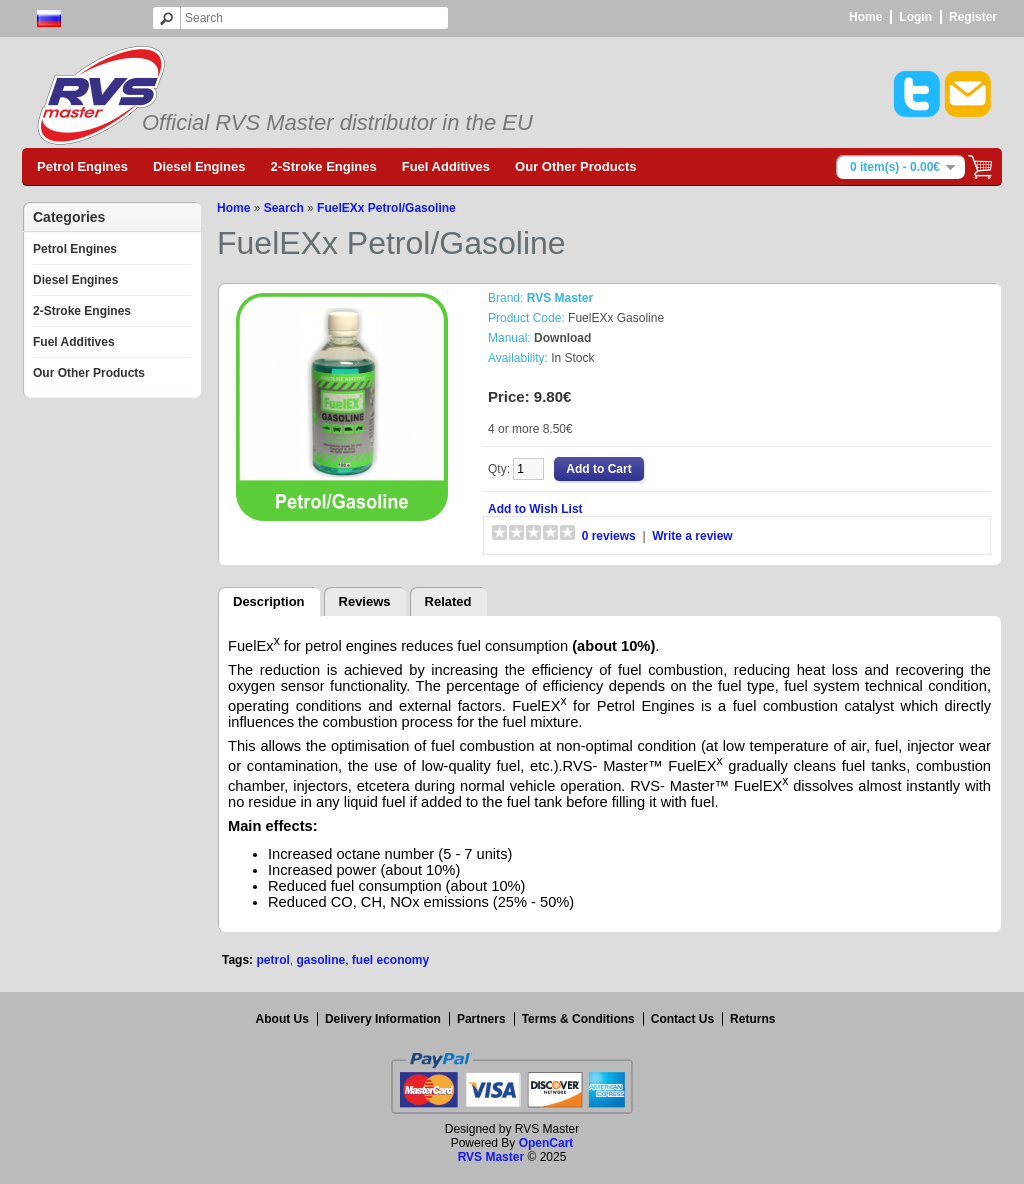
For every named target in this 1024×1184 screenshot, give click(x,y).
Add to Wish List (535, 509)
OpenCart (546, 1143)
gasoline (320, 960)
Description (269, 601)
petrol (272, 960)
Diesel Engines (199, 166)
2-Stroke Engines (324, 166)
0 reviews (609, 536)
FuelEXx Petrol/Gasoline (386, 208)
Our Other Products (575, 166)
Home (865, 17)
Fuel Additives (446, 166)
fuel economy (390, 960)
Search (284, 208)
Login (915, 17)
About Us (282, 1019)
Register (973, 17)
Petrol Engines (82, 166)
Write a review (692, 536)
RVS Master (491, 1157)
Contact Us (682, 1019)
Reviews (365, 601)
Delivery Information (383, 1019)
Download (562, 338)
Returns (752, 1019)
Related (448, 601)
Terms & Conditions (578, 1019)
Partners (481, 1019)
